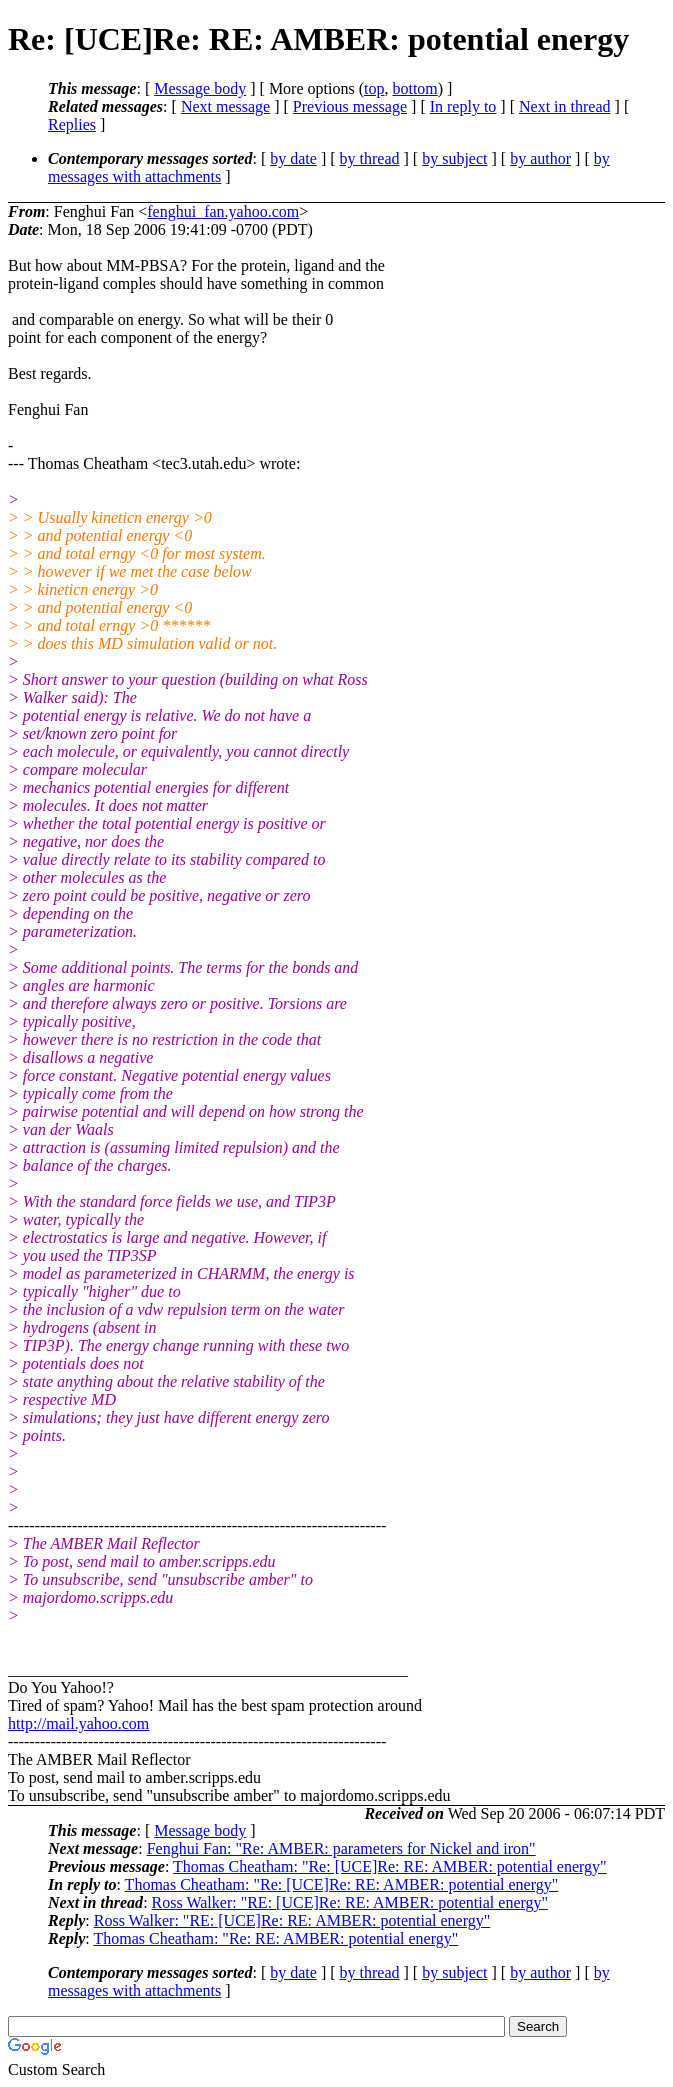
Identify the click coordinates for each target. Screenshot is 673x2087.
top (374, 88)
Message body (200, 88)
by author (540, 158)
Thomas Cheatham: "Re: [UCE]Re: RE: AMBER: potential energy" (390, 1866)
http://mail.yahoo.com (78, 1723)
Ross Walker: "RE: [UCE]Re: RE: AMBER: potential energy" (350, 1902)
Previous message (350, 106)
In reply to (463, 106)
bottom (414, 88)
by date (293, 158)
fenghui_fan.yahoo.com (223, 211)
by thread (370, 158)
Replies (72, 124)
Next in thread (565, 106)
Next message (225, 106)
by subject (454, 158)
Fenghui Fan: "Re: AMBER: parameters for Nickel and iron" (341, 1848)
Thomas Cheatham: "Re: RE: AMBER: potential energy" (275, 1938)
